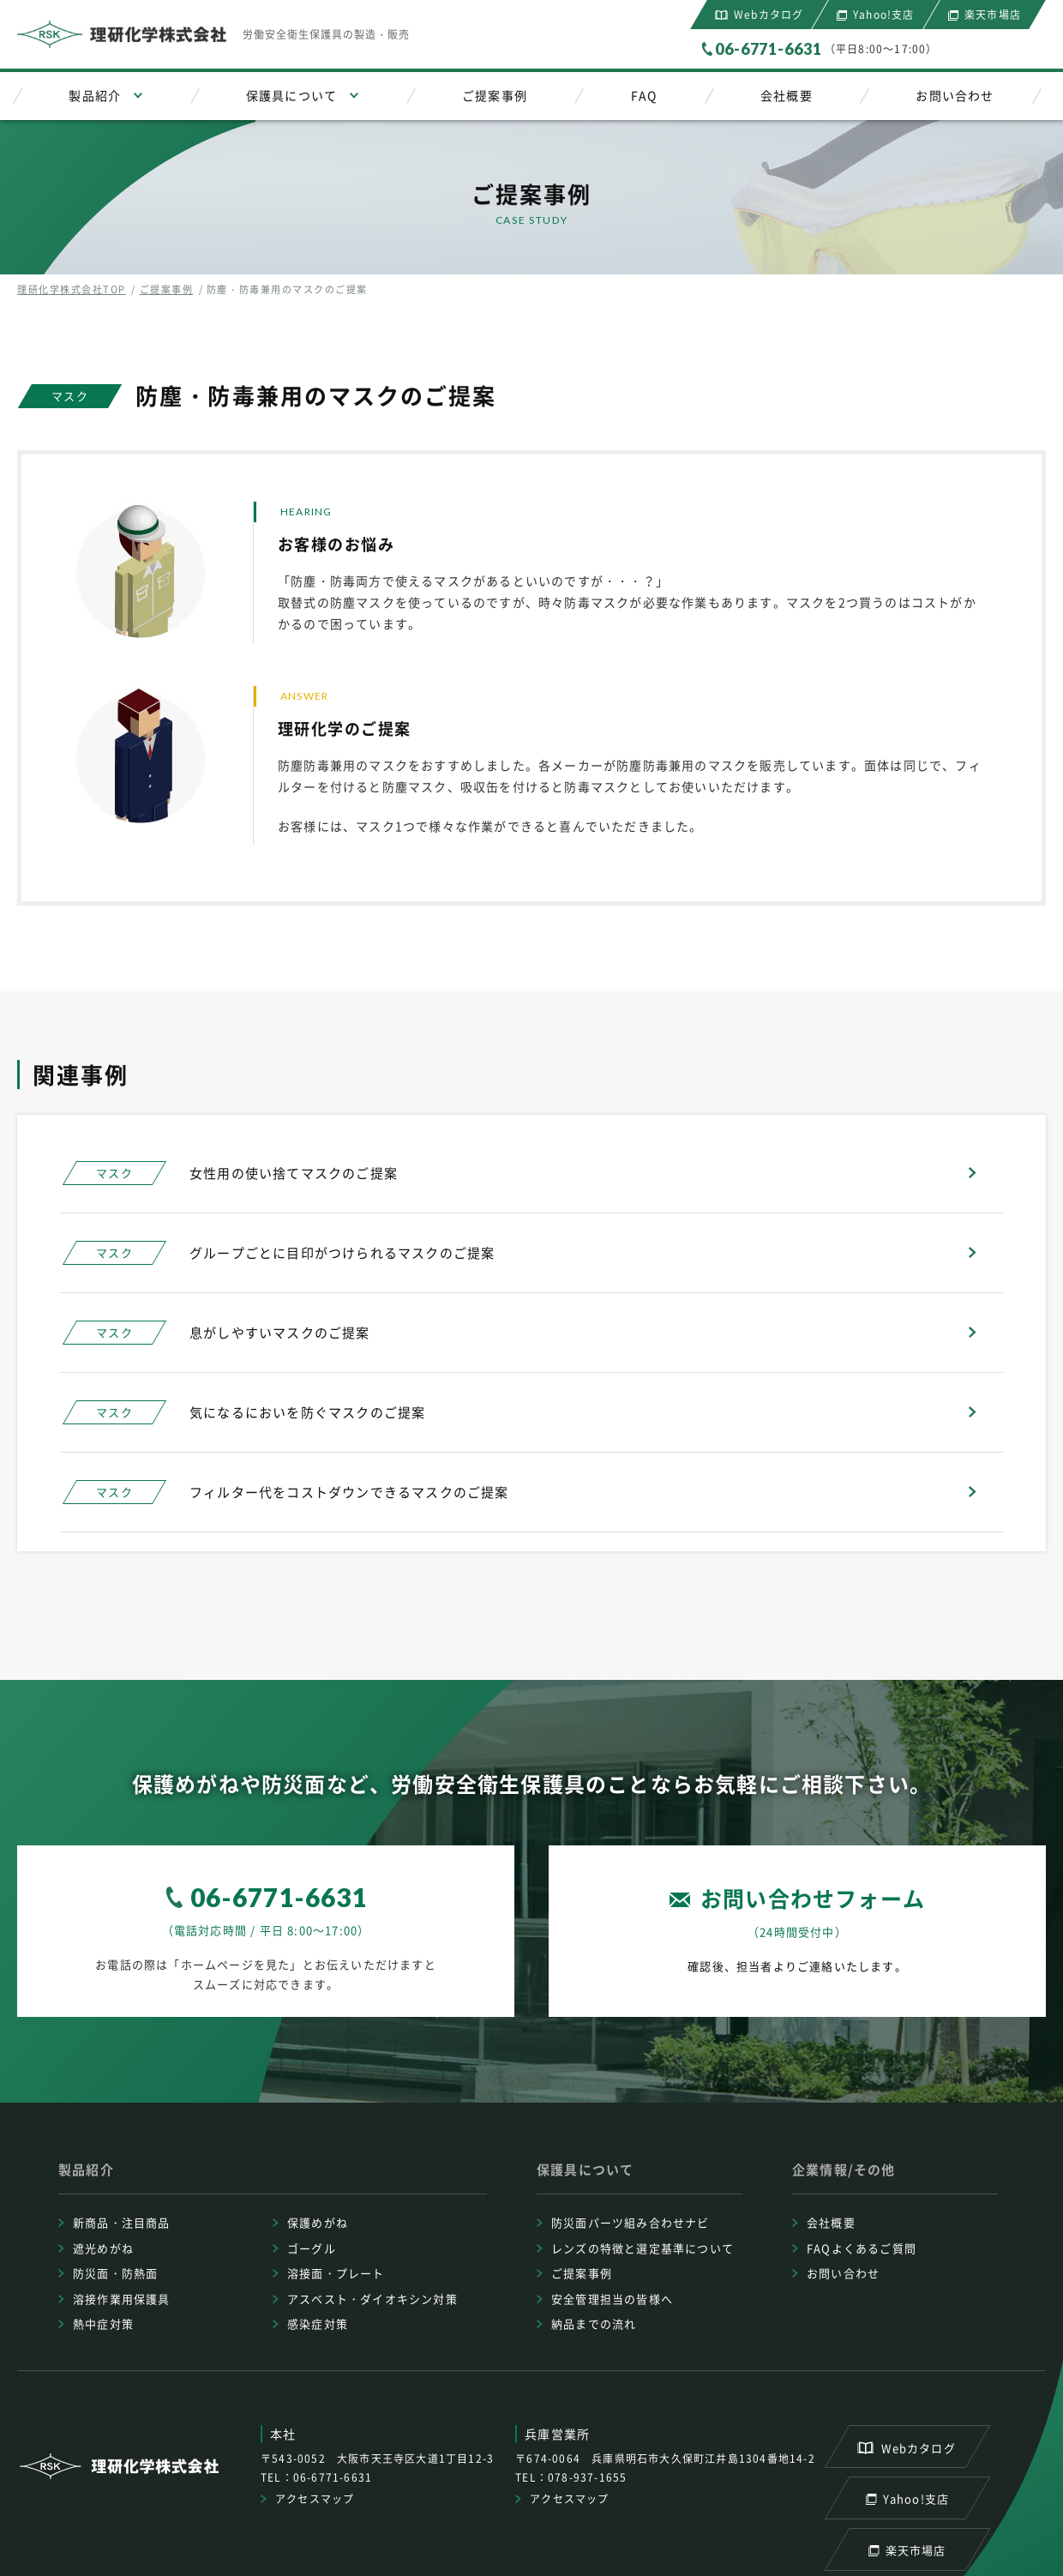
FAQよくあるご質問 (861, 2248)
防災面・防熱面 (115, 2273)
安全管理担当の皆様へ (612, 2298)
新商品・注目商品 (122, 2222)
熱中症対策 (103, 2323)
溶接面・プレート (336, 2273)
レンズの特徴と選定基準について (642, 2248)
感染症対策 (317, 2323)
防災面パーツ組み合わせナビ (630, 2222)
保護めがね (317, 2222)
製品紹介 (95, 95)
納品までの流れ (593, 2323)
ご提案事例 (494, 95)
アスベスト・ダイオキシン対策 (372, 2298)
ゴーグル (311, 2248)
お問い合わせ (955, 95)
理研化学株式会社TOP (71, 289)
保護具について (291, 95)
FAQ (644, 95)
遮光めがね (103, 2248)
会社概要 (786, 95)
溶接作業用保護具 (122, 2298)
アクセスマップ (314, 2499)
